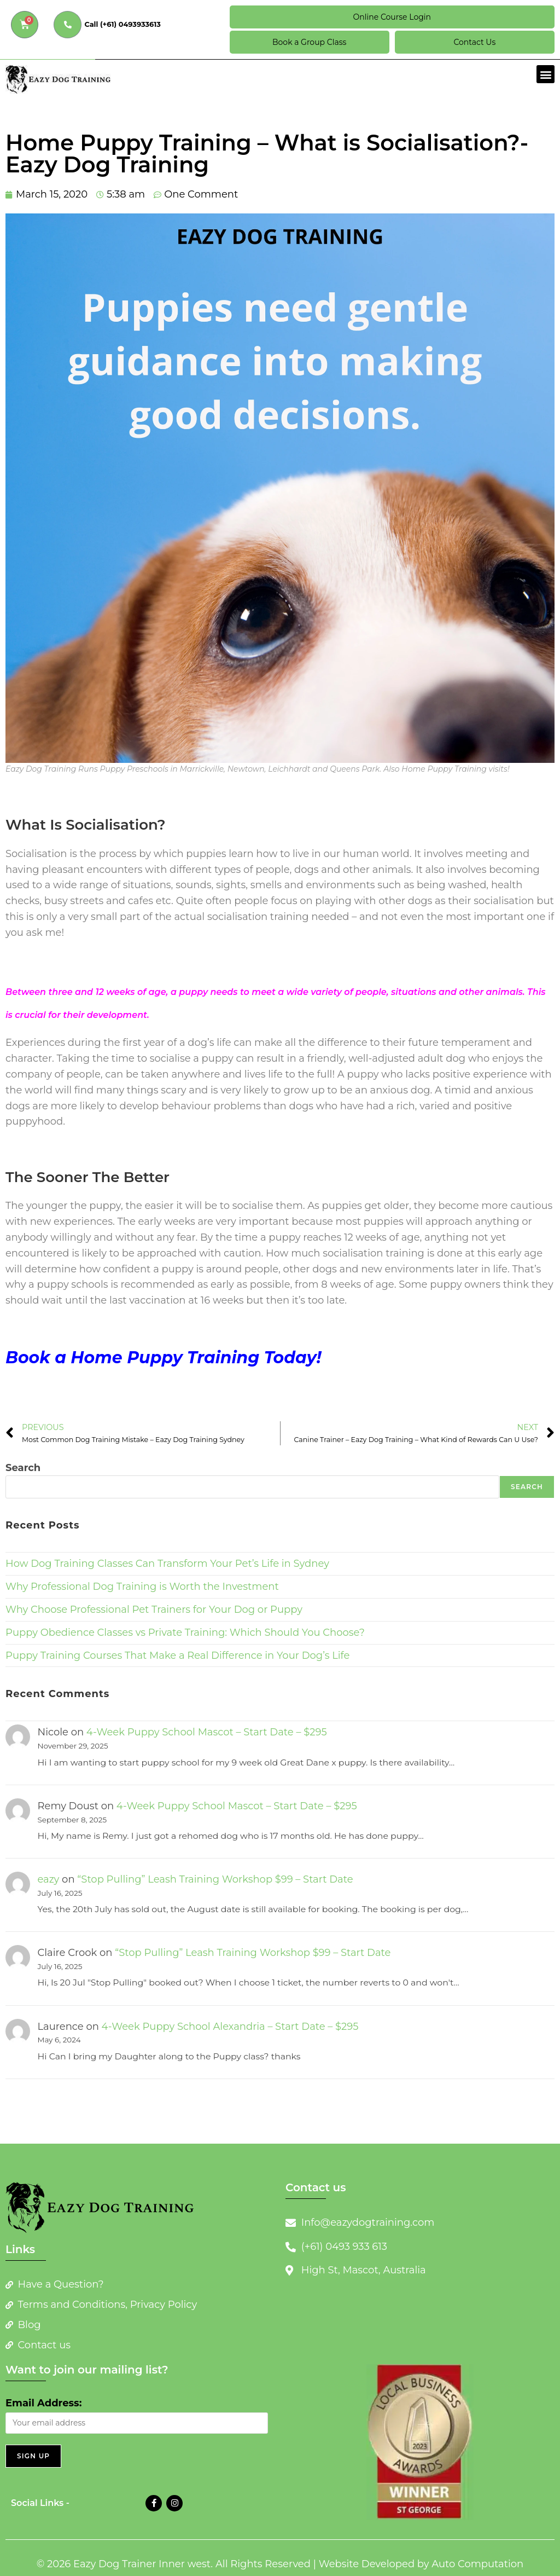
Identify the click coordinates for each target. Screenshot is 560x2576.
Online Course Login (392, 17)
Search (22, 1468)
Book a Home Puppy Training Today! (163, 1357)
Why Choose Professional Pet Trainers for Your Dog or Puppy (153, 1610)
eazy (49, 1879)
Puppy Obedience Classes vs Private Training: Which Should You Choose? (185, 1632)
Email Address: (43, 2403)
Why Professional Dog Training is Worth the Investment (142, 1587)
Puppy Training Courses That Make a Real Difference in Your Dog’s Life (177, 1655)
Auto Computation (477, 2564)
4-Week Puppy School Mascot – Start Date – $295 (206, 1732)
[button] (545, 74)
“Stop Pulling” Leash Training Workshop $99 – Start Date (215, 1879)
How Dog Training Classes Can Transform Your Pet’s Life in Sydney (167, 1564)
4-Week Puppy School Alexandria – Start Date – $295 (230, 2027)
